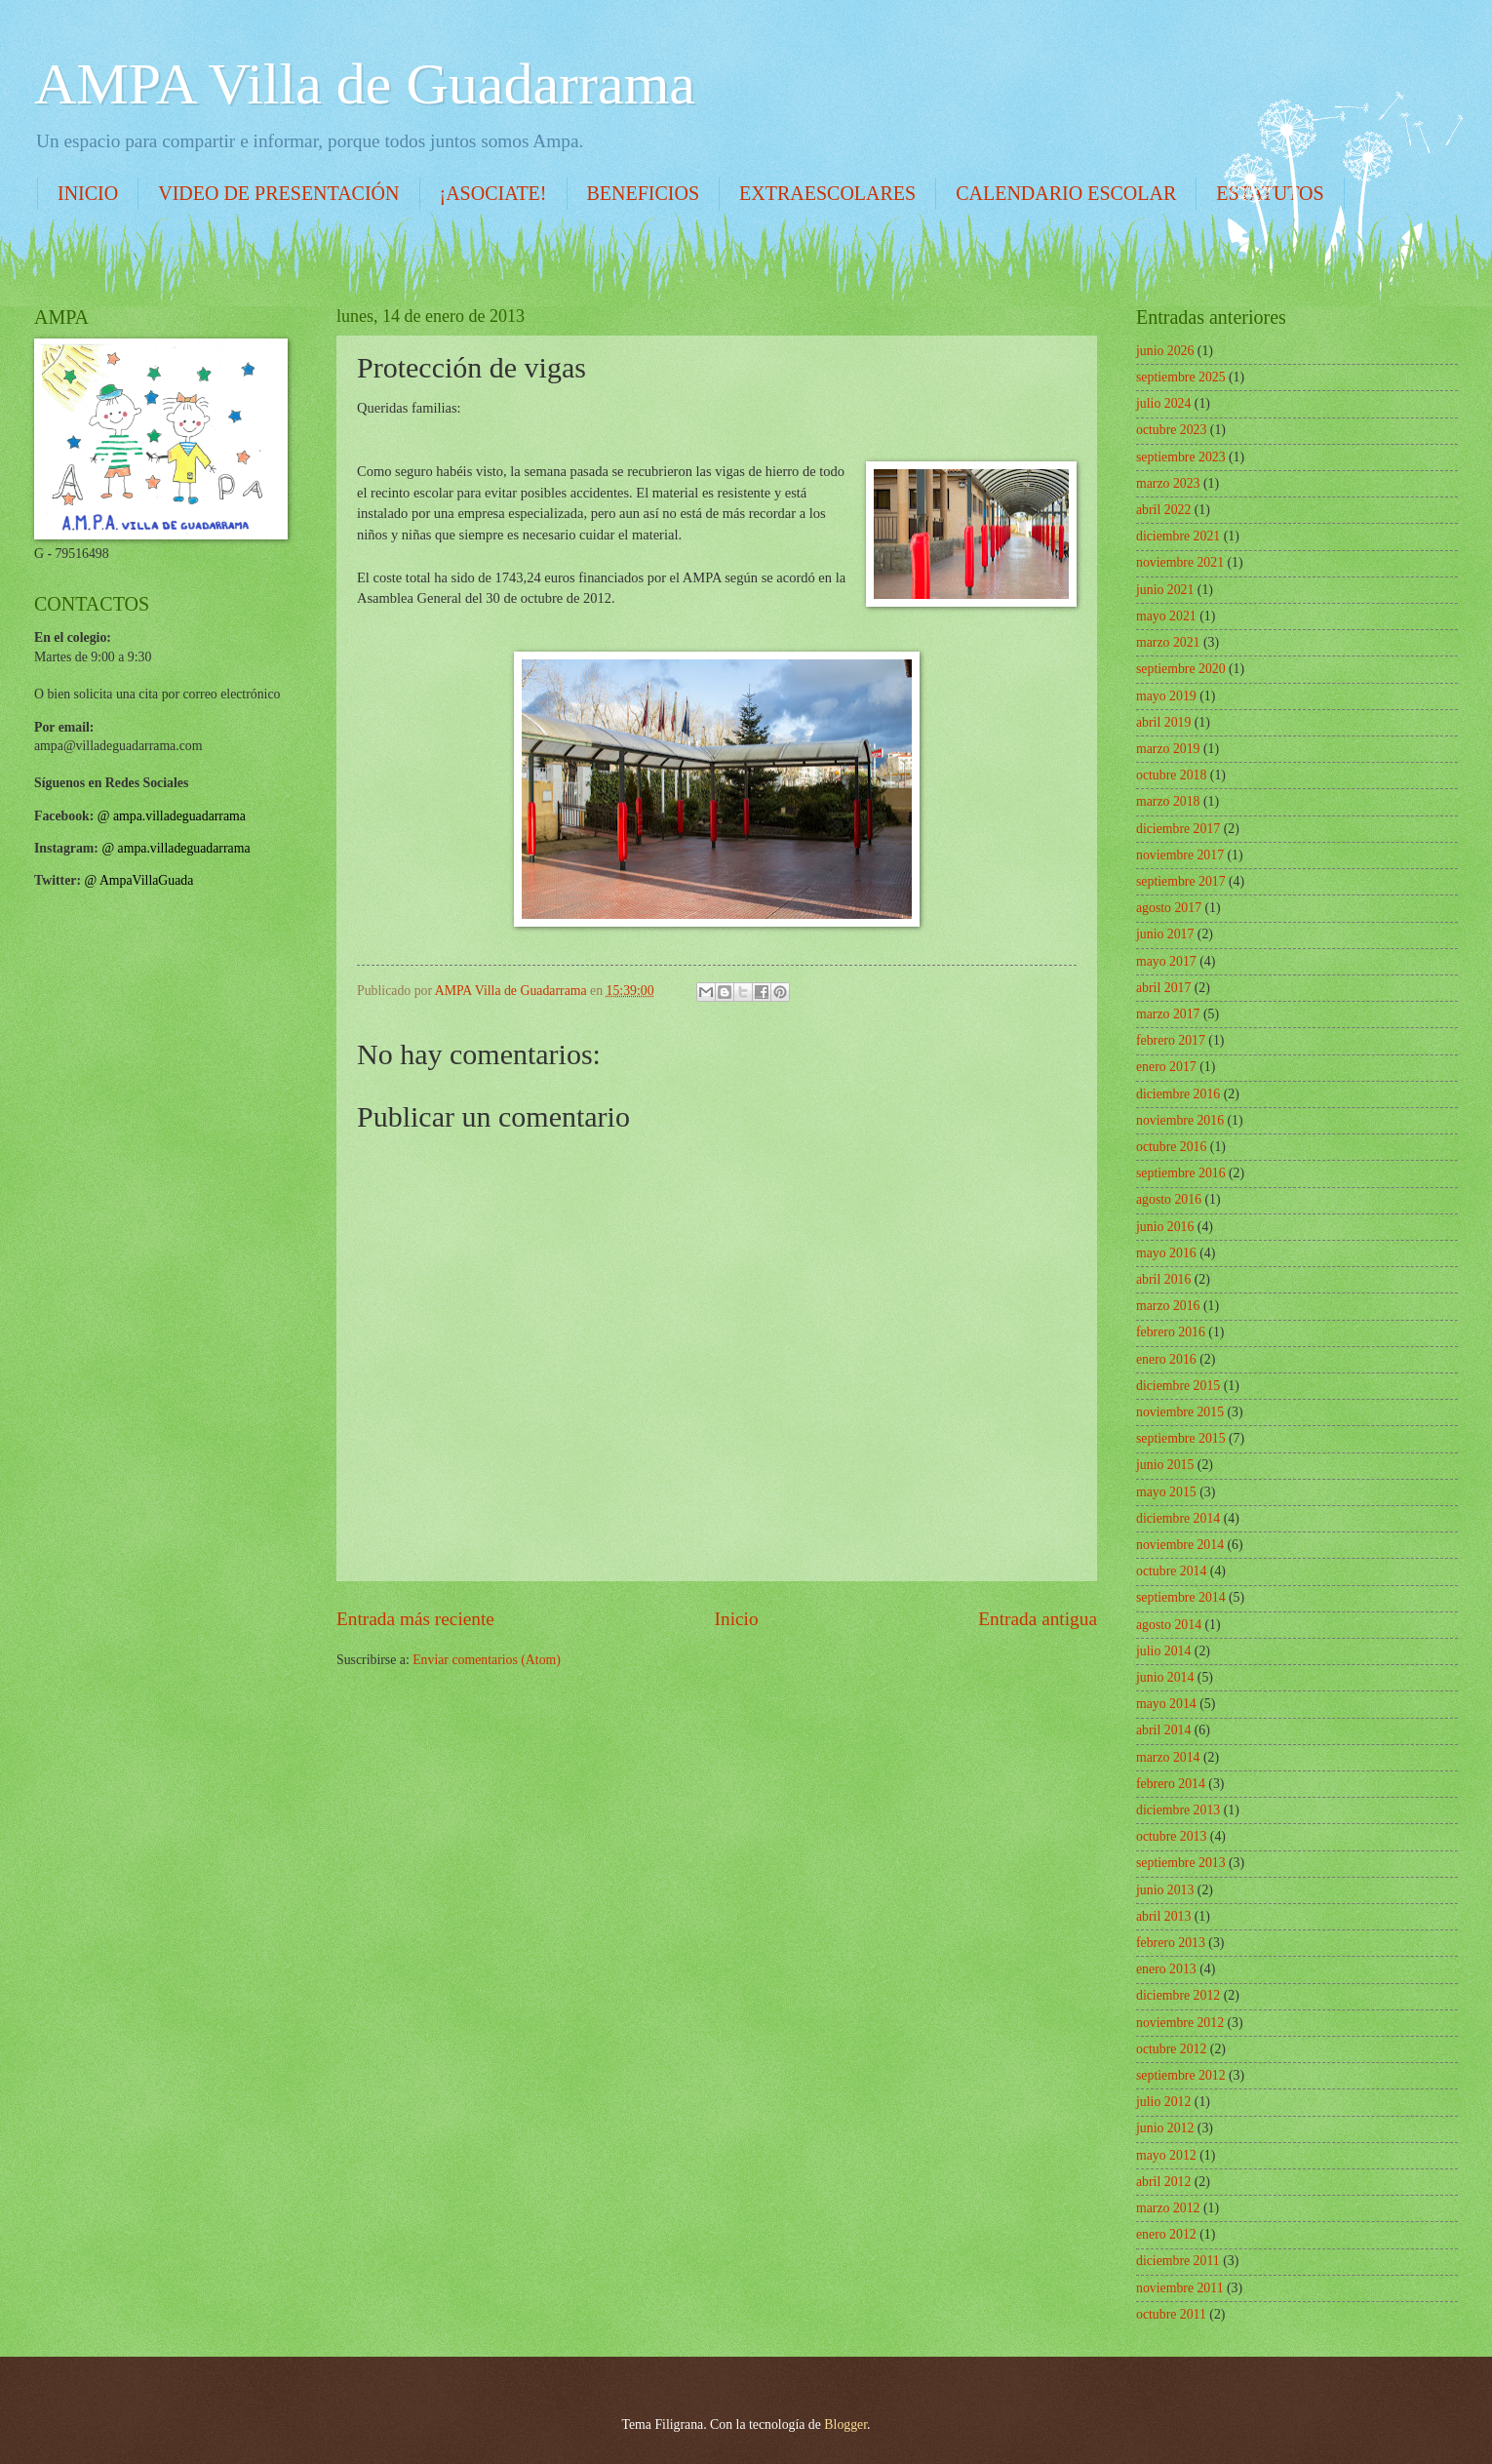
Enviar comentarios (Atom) (486, 1659)
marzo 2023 (1168, 483)
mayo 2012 (1166, 2155)
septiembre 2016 (1181, 1173)
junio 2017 (1165, 934)
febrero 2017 (1170, 1040)
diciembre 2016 (1178, 1094)
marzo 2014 (1168, 1757)
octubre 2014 (1171, 1571)
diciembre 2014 (1178, 1518)
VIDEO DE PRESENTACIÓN (278, 193)
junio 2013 (1165, 1890)
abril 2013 (1163, 1916)
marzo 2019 (1168, 748)
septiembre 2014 (1181, 1597)
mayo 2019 (1166, 696)
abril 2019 (1163, 722)
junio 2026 (1165, 350)
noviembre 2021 (1180, 562)
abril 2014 (1163, 1730)
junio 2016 (1165, 1226)
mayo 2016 (1166, 1253)
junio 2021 (1165, 589)
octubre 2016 (1171, 1146)
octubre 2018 (1171, 775)
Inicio (737, 1619)
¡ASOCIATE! (493, 193)
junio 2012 (1165, 2128)
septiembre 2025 (1181, 377)
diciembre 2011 (1178, 2260)
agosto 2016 (1168, 1199)
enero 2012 (1166, 2234)
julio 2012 (1163, 2101)
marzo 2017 (1168, 1014)
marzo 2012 (1168, 2208)
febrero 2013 (1170, 1942)
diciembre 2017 (1178, 828)
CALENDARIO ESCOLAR (1066, 193)
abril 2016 (1163, 1279)
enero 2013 (1166, 1969)
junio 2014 (1165, 1677)
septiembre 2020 (1181, 668)
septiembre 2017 (1181, 881)
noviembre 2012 (1180, 2022)
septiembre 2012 (1181, 2075)
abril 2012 (1163, 2181)
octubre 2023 (1171, 429)
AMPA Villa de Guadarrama (364, 84)
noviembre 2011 (1180, 2288)
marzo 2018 (1168, 801)
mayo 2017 (1166, 961)
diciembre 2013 (1178, 1810)
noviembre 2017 (1180, 855)
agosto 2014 (1168, 1624)
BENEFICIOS (643, 193)
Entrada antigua (1037, 1619)
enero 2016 (1166, 1359)
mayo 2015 (1166, 1492)
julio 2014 (1163, 1651)
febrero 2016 (1170, 1332)
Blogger (845, 2424)
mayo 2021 (1166, 616)
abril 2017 (1163, 987)
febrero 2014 (1170, 1783)
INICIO (88, 193)
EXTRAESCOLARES (827, 193)
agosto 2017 (1168, 907)
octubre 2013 (1171, 1836)
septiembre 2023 (1181, 457)
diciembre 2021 (1178, 536)
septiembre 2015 (1181, 1438)
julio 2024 (1163, 403)
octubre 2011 (1171, 2314)
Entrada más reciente (415, 1619)
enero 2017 (1166, 1066)
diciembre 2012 (1178, 1995)
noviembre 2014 (1180, 1544)
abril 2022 (1163, 509)
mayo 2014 (1166, 1703)
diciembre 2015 (1178, 1385)
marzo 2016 (1168, 1305)
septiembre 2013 (1181, 1862)
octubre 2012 (1171, 2049)
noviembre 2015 (1180, 1412)
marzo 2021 (1168, 642)
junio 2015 (1165, 1464)
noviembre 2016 (1180, 1120)
